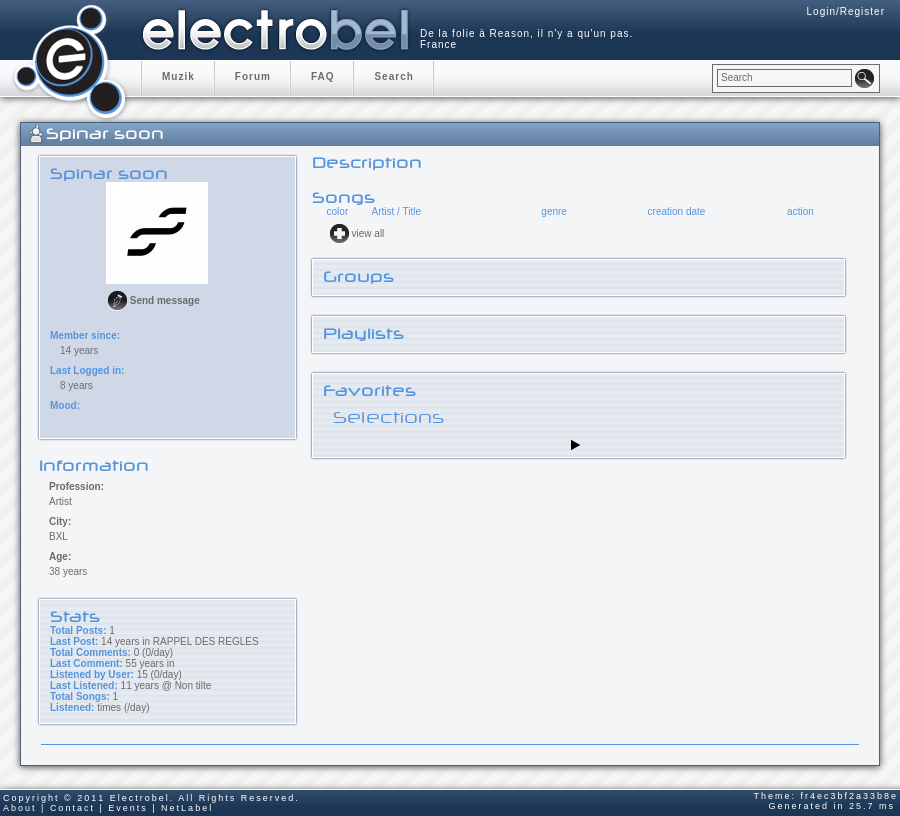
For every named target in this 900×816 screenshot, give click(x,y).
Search (393, 76)
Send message (165, 300)
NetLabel (187, 808)
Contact (72, 808)
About (20, 808)
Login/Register (846, 11)
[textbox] (784, 78)
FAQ (323, 76)
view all (368, 233)
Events (128, 808)
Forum (253, 76)
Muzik (178, 76)
